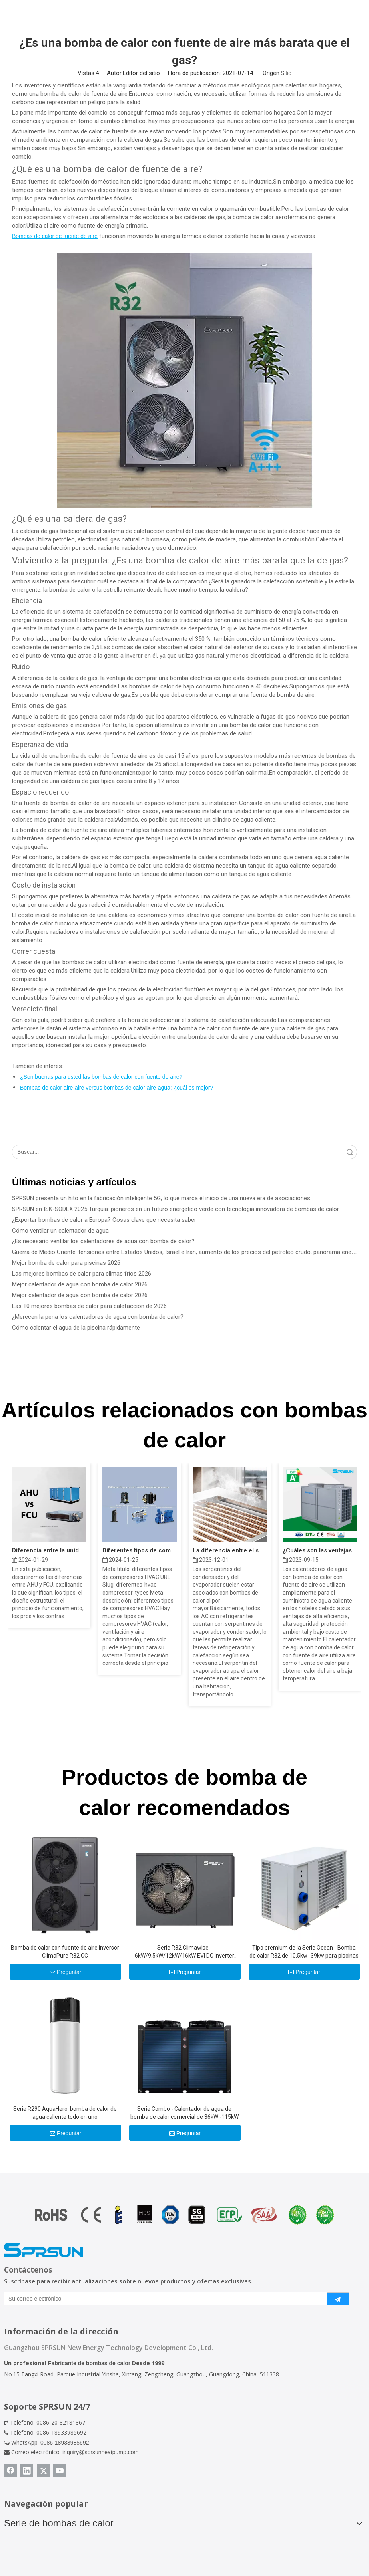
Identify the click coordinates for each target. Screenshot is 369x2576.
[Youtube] (59, 2470)
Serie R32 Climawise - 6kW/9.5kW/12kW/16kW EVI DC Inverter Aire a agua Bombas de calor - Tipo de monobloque (184, 1952)
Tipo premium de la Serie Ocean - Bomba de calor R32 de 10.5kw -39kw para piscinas (304, 1951)
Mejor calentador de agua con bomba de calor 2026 (80, 1284)
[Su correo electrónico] (159, 2299)
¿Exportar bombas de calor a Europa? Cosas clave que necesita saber (104, 1219)
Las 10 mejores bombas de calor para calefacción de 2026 (89, 1306)
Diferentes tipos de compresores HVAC (139, 1550)
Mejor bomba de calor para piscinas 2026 (66, 1262)
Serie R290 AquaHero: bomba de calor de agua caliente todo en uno (65, 2113)
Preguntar (65, 1972)
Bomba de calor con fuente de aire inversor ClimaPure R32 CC (65, 1951)
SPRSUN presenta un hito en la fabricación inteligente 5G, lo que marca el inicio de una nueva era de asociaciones (161, 1198)
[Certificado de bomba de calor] (184, 2215)
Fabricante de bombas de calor (89, 2363)
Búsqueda (350, 1152)
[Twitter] (43, 2470)
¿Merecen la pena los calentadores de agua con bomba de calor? (98, 1316)
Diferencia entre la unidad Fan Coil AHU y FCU (49, 1550)
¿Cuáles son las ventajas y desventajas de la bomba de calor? (320, 1550)
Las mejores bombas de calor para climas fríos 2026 (81, 1273)
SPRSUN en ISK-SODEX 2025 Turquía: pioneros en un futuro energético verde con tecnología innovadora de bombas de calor (175, 1209)
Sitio (286, 73)
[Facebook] (10, 2470)
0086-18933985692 (64, 2442)
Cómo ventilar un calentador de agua (60, 1230)
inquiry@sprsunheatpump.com (100, 2452)
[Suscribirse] (338, 2298)
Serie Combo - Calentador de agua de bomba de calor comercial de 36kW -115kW (184, 2113)
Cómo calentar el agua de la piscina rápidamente (76, 1327)
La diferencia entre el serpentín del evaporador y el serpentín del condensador (230, 1550)
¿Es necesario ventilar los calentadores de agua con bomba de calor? (103, 1241)
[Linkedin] (26, 2470)
